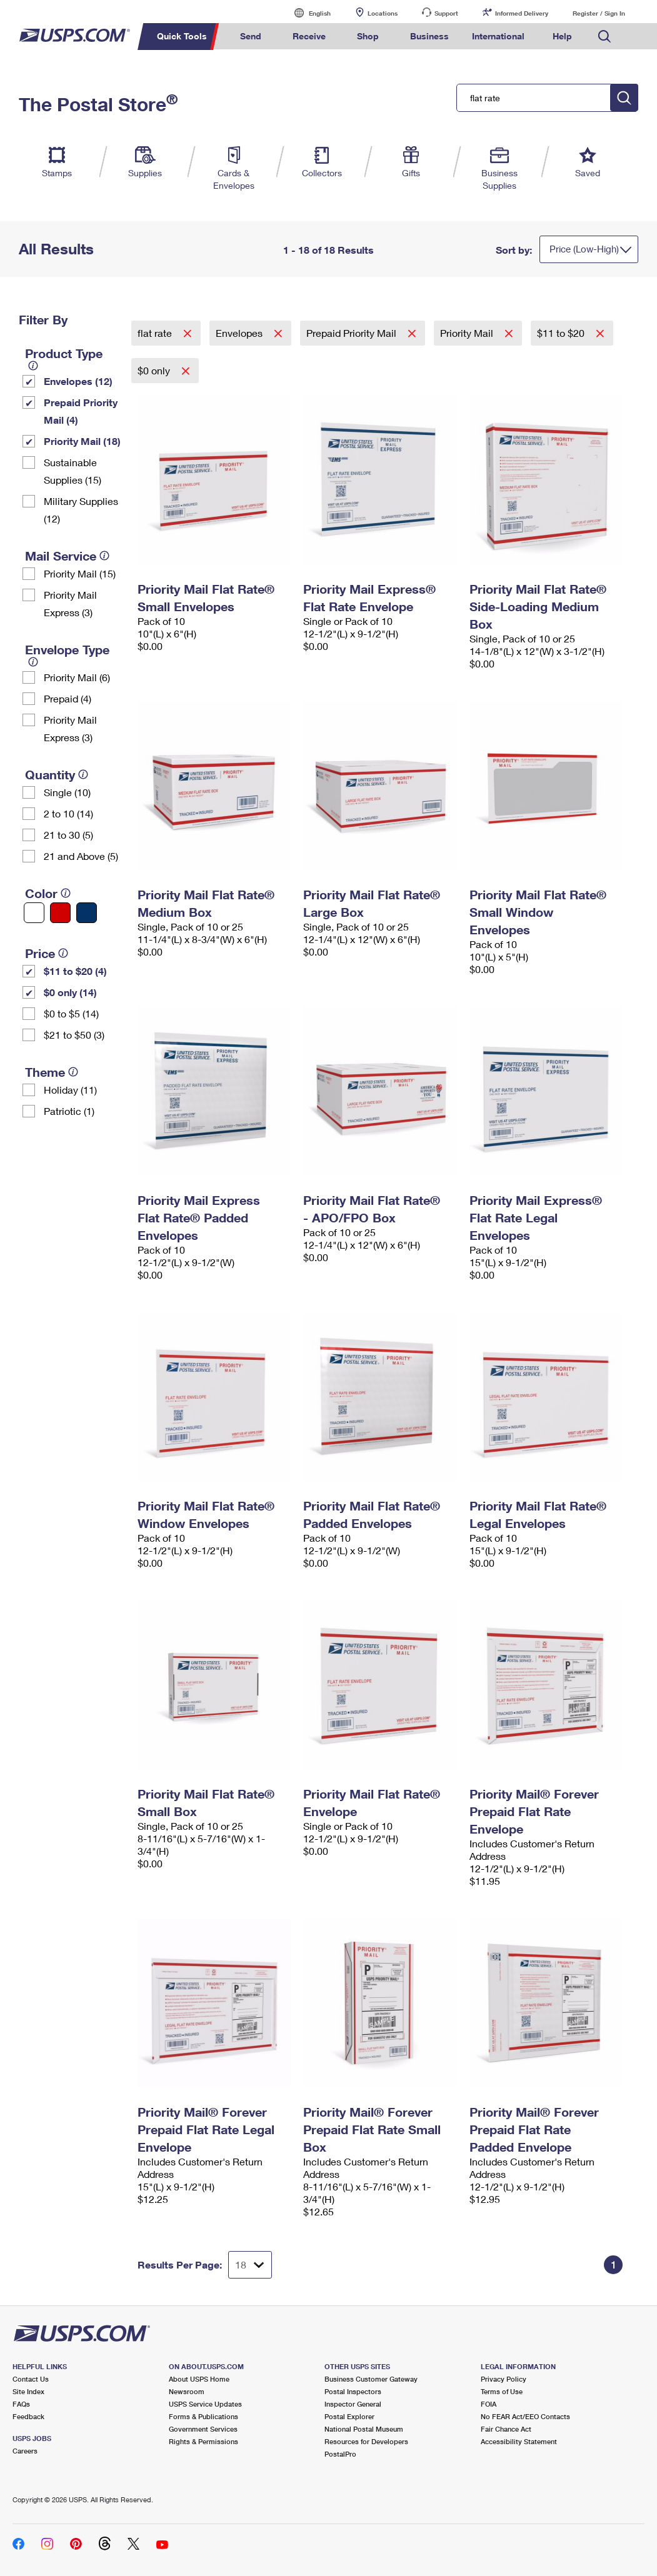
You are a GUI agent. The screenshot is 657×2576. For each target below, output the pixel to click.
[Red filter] (60, 912)
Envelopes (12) (78, 381)
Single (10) (67, 792)
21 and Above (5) (81, 856)
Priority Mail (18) (82, 441)
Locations (383, 13)
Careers (25, 2451)
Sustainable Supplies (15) (72, 471)
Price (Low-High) (584, 248)
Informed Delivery (521, 13)
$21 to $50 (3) (74, 1035)
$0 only (155, 370)
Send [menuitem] (250, 36)
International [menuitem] (498, 36)
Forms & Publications (203, 2416)
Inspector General (352, 2404)
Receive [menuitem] (309, 36)
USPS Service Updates (205, 2404)
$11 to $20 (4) (75, 971)
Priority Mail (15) (80, 573)
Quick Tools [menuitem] (182, 36)
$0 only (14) (70, 992)
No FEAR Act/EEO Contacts (525, 2416)
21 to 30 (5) (68, 835)
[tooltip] (33, 366)
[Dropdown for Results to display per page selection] (250, 2265)
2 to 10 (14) (68, 813)
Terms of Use (502, 2391)
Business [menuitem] (429, 36)
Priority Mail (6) (77, 677)
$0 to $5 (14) (71, 1013)
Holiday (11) (70, 1090)
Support (446, 13)
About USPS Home (199, 2379)
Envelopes (240, 333)
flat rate (156, 333)
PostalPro (340, 2454)
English (307, 13)
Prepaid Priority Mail (352, 333)
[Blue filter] (86, 912)
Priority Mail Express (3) (70, 603)
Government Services (203, 2429)
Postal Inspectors (352, 2391)
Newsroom (186, 2391)
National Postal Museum (363, 2429)
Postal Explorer (349, 2416)
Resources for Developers (366, 2441)
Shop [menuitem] (368, 36)
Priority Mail (468, 333)
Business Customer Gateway (371, 2379)
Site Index (28, 2391)
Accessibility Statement (519, 2441)
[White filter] (34, 912)
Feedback (28, 2416)
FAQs (21, 2404)
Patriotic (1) (69, 1111)
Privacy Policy (503, 2379)
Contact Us (31, 2379)
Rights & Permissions (203, 2441)
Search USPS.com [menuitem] (604, 36)
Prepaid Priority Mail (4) (81, 411)
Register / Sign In (599, 13)
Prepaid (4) (67, 698)
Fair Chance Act (506, 2429)
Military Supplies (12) (81, 509)
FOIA (488, 2404)
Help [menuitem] (562, 36)
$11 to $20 (562, 333)
